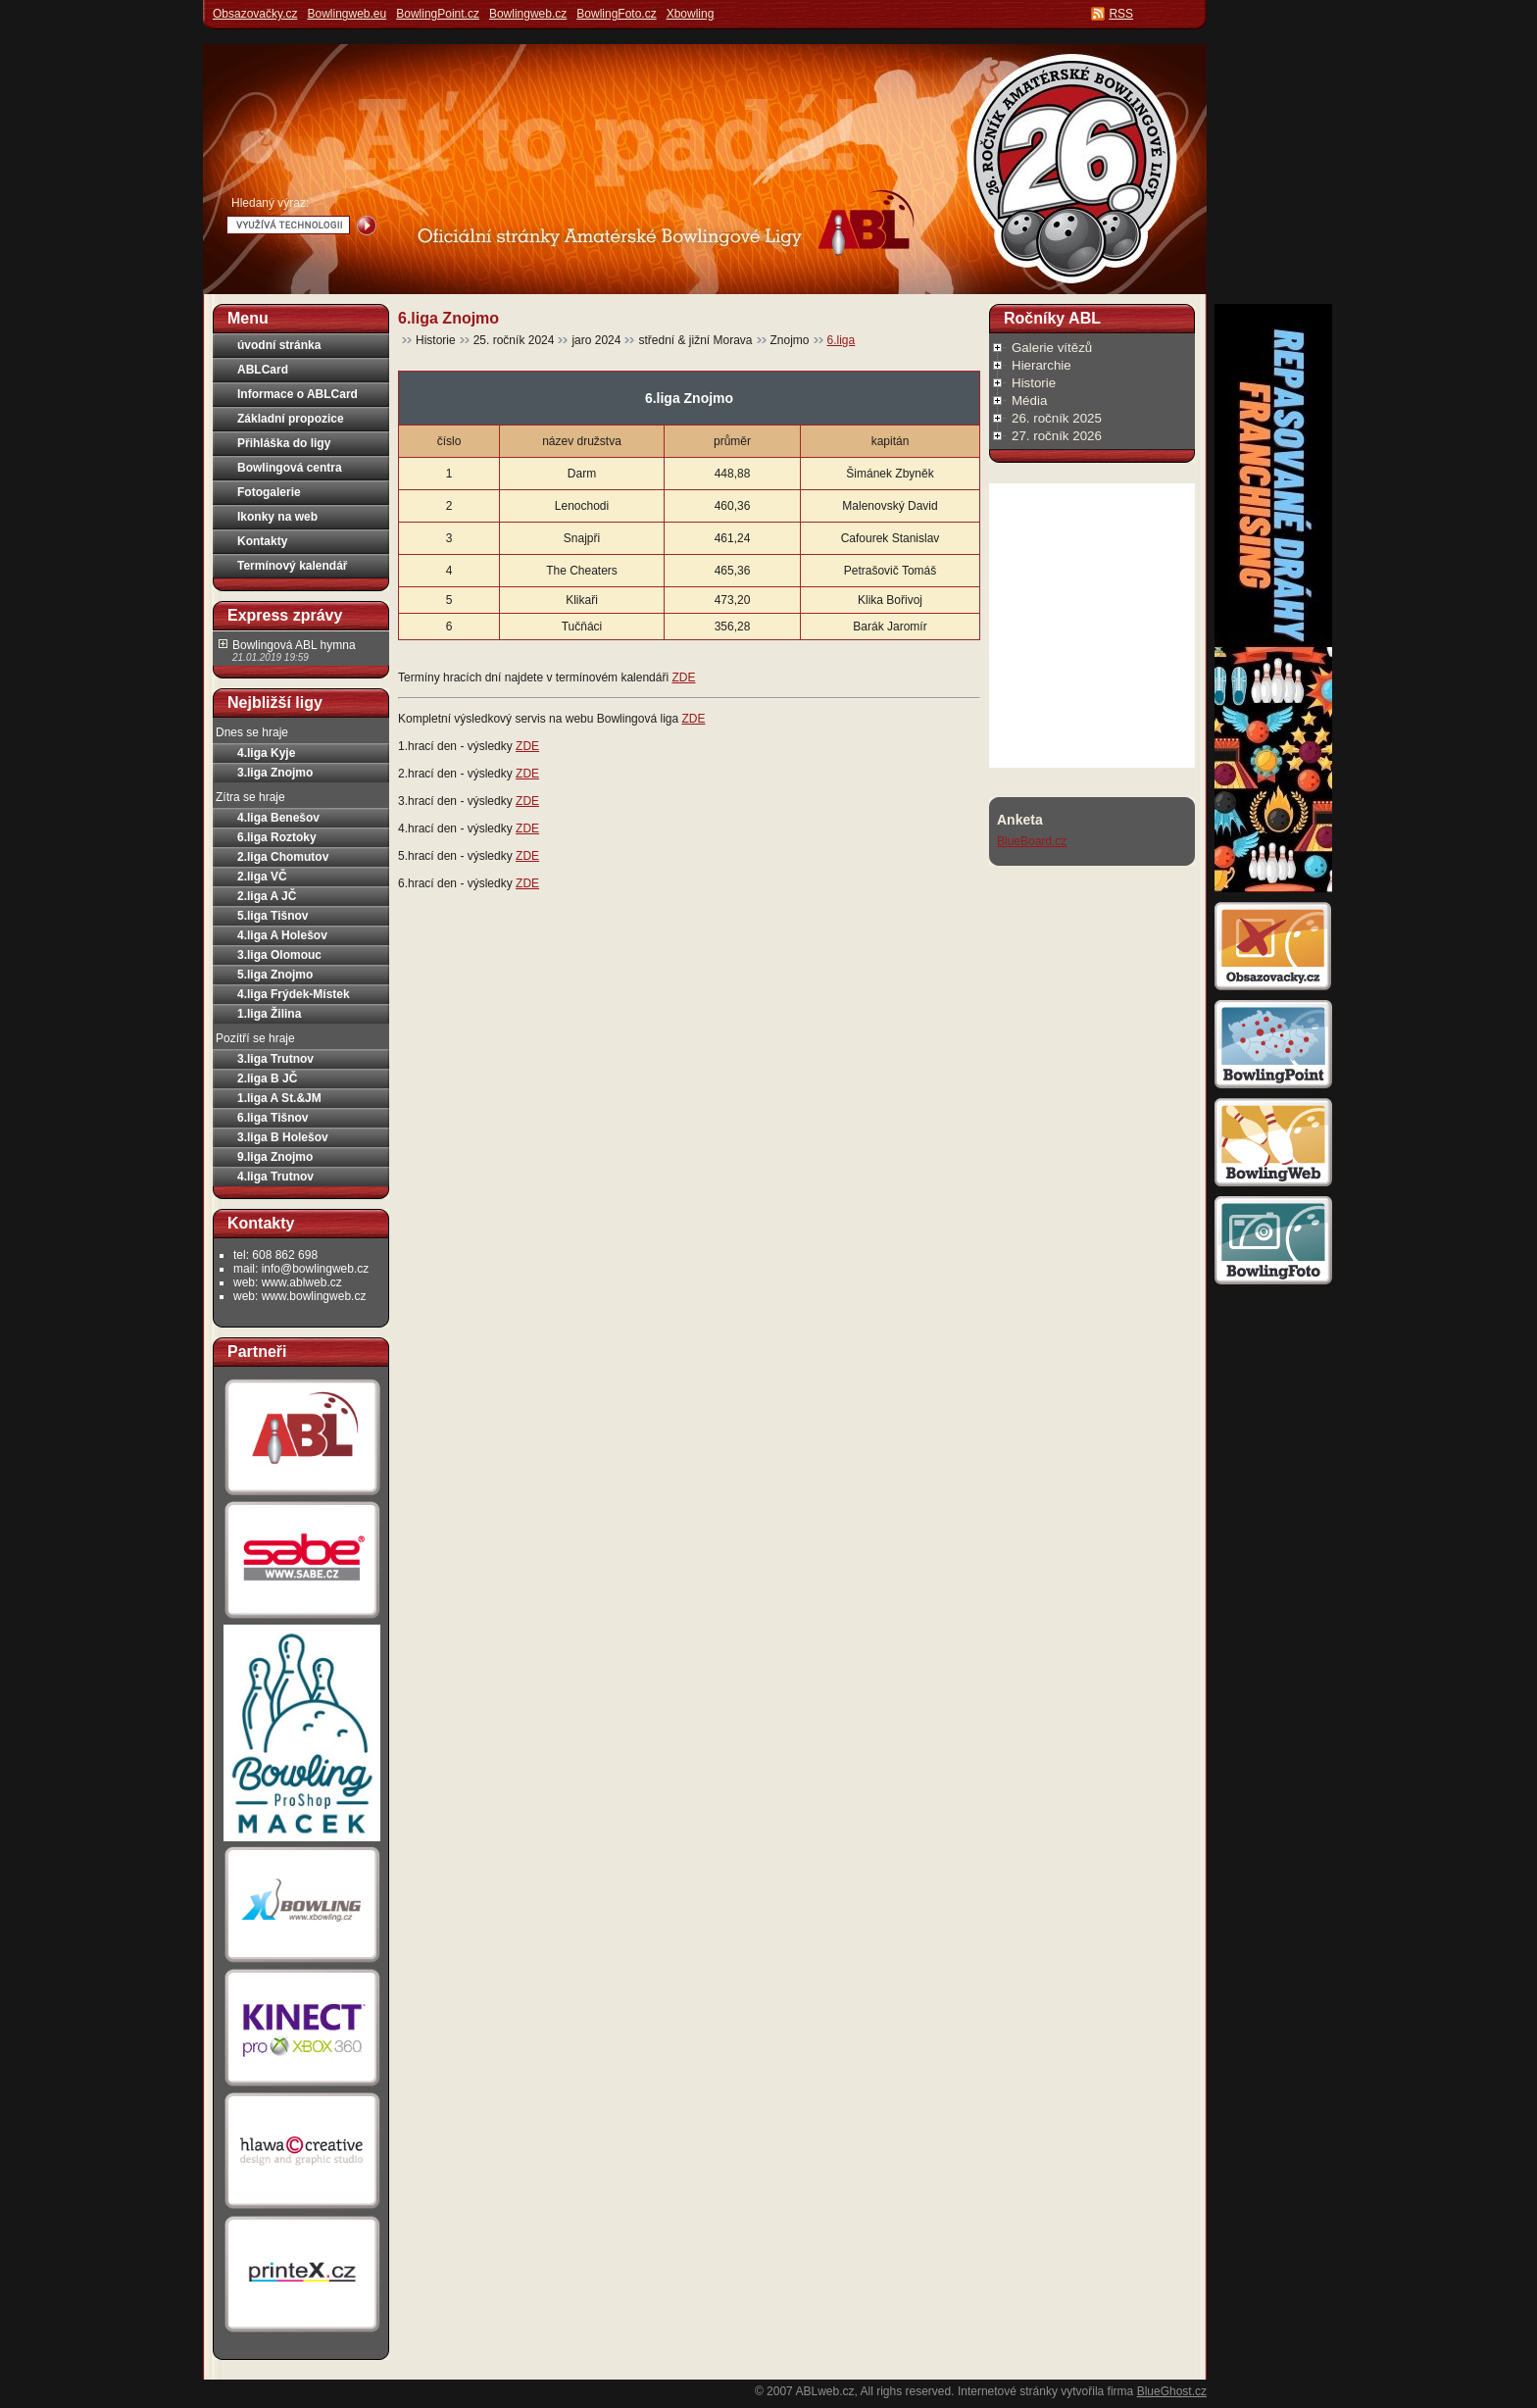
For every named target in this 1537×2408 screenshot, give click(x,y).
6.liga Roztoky (277, 837)
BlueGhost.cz (1172, 2391)
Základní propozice (290, 419)
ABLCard (262, 369)
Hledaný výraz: (270, 203)
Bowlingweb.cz (528, 14)
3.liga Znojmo (275, 772)
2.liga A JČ (266, 896)
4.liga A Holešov (282, 935)
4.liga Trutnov (275, 1176)
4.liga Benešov (278, 818)
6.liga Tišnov (272, 1118)
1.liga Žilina (269, 1014)
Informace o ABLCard (297, 394)
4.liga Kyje (266, 753)
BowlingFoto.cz (616, 14)
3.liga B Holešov (282, 1137)
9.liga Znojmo (275, 1157)
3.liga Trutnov (275, 1059)
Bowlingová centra (289, 468)
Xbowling (691, 14)
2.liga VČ (262, 876)
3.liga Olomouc (279, 955)
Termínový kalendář (292, 566)
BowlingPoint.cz (437, 14)
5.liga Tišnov (272, 916)
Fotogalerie (269, 492)
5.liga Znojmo (275, 974)
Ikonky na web (277, 517)
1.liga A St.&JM (279, 1098)
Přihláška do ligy (283, 443)
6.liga (841, 340)
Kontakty (262, 541)
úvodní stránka (279, 345)
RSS (1121, 14)
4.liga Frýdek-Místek (293, 994)
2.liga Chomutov (282, 857)
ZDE (683, 677)
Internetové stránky (1008, 2391)
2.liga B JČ (267, 1078)
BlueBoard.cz (1031, 841)
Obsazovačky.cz (255, 14)
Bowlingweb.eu (346, 14)
